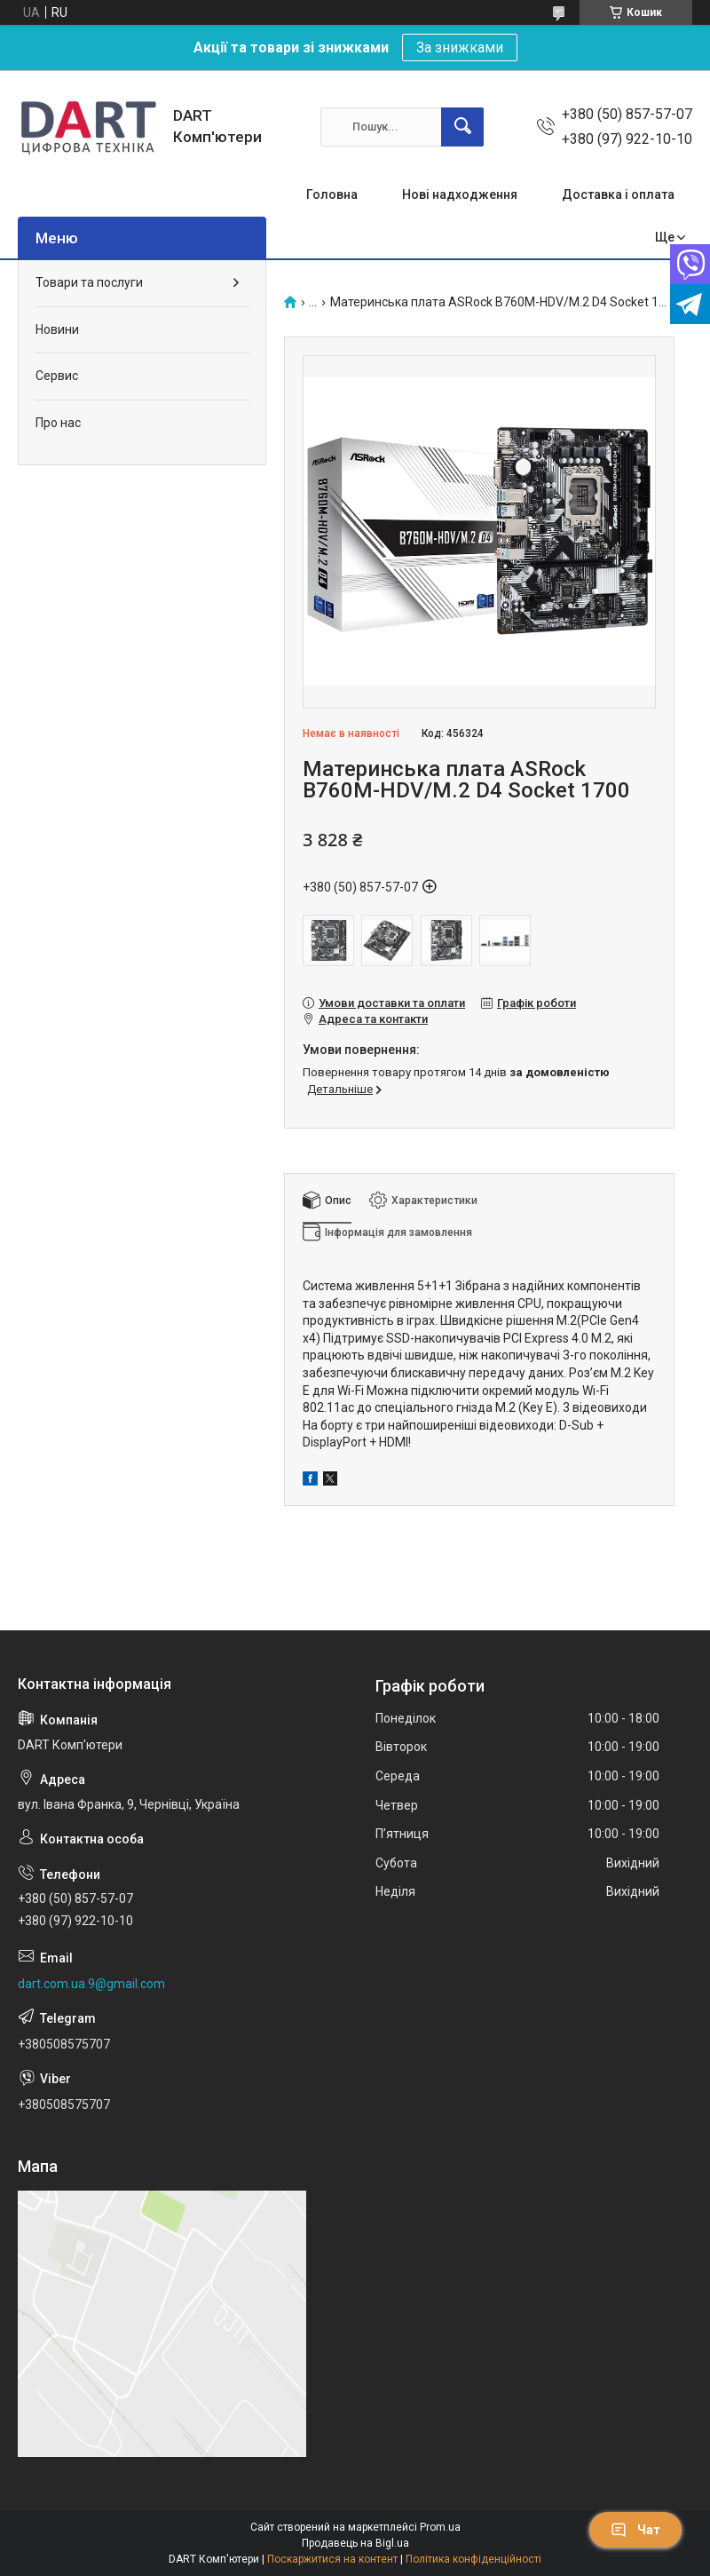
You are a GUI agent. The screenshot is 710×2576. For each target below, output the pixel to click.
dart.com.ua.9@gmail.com (91, 1984)
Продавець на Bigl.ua (355, 2543)
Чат (635, 2530)
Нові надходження (459, 194)
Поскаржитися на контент (332, 2559)
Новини (57, 329)
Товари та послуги (89, 282)
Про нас (58, 423)
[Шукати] (462, 127)
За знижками (459, 47)
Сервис (57, 376)
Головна (332, 194)
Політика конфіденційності (473, 2559)
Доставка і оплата (618, 194)
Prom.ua (440, 2527)
